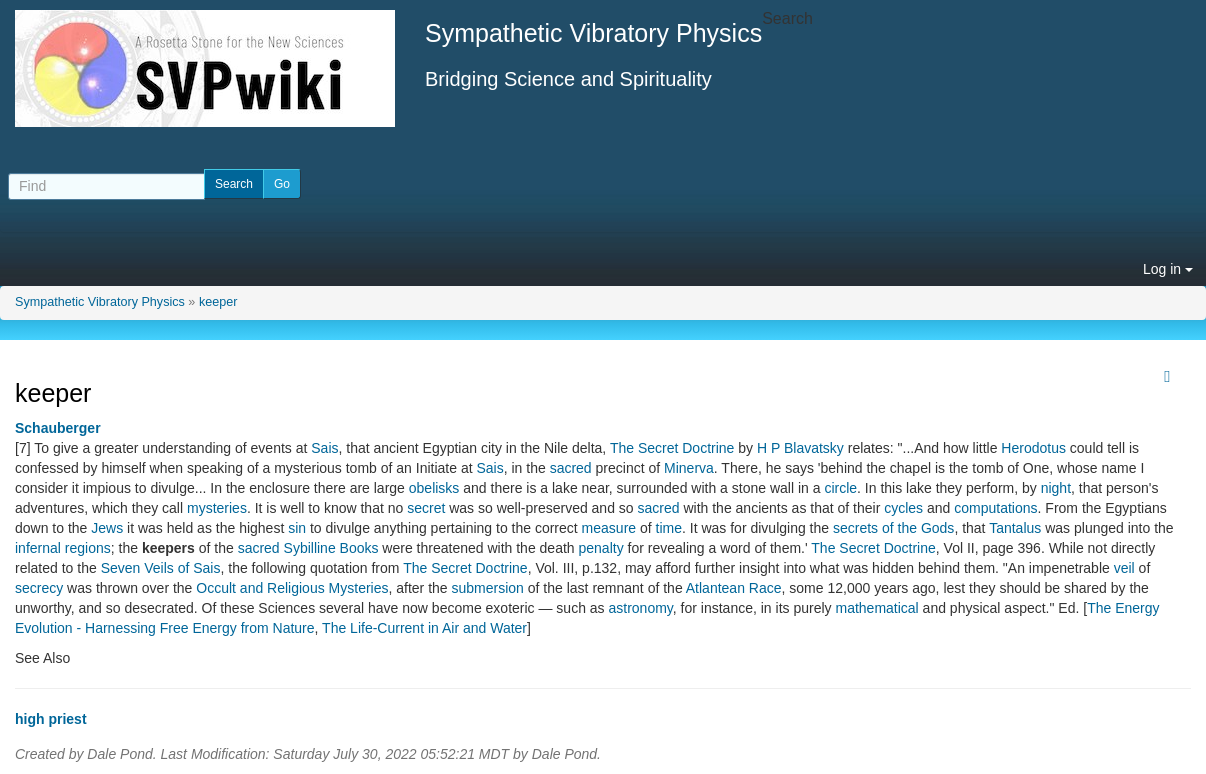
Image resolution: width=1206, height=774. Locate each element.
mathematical (876, 608)
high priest (51, 719)
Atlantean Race (734, 588)
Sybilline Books (331, 548)
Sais (324, 448)
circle (840, 488)
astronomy (641, 608)
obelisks (434, 488)
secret (426, 508)
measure (609, 528)
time (669, 528)
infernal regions (63, 548)
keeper (218, 302)
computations (995, 508)
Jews (107, 528)
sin (297, 528)
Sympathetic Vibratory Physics (100, 302)
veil (1124, 568)
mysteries (217, 508)
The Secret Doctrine (672, 448)
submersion (488, 588)
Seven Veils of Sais (161, 568)
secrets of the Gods (893, 528)
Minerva (689, 468)
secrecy (39, 588)
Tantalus (1015, 528)
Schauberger (58, 428)
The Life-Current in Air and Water (424, 628)
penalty (601, 548)
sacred (571, 468)
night (1056, 488)
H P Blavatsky (800, 448)
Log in (1168, 269)
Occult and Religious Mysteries (292, 588)
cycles (903, 508)
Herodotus (1033, 448)
